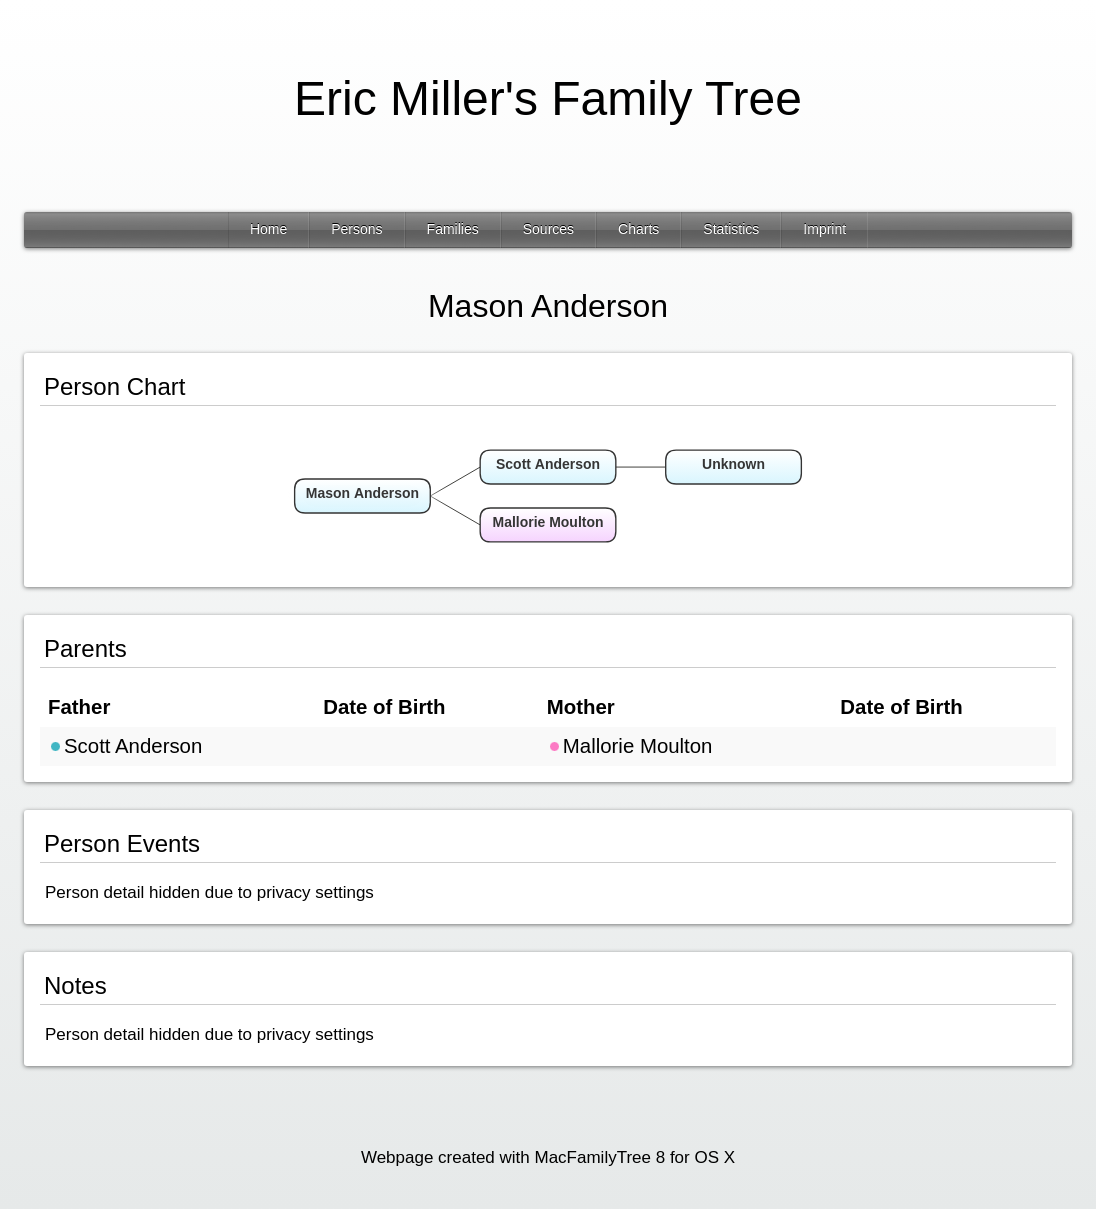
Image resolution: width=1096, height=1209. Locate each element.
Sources (548, 229)
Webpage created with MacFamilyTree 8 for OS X (548, 1157)
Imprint (824, 229)
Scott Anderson (125, 746)
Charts (638, 229)
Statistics (731, 229)
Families (453, 229)
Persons (356, 229)
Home (268, 229)
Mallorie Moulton (630, 746)
